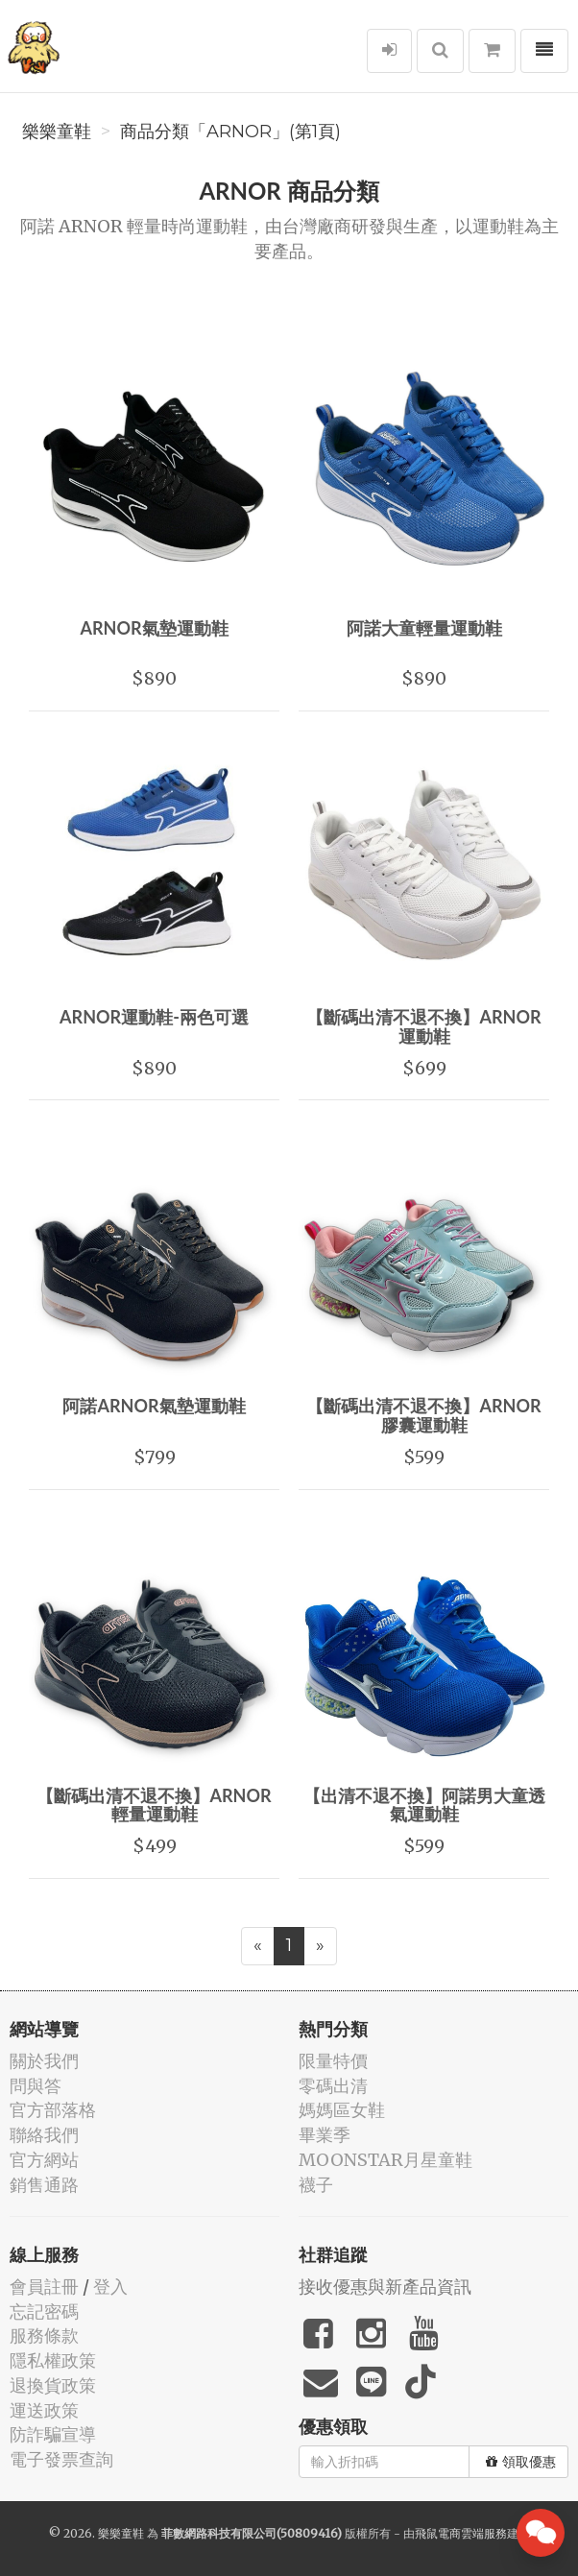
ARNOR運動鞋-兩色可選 (154, 1016)
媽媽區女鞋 (342, 2110)
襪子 (316, 2185)
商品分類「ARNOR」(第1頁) (230, 131)
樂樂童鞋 (56, 131)
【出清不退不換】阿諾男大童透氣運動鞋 (424, 1805)
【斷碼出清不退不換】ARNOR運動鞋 (423, 1026)
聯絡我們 (44, 2135)
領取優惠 (521, 2461)
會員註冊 (44, 2286)
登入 (110, 2286)
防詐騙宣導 (53, 2434)
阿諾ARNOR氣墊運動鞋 (153, 1405)
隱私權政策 (53, 2360)
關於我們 (44, 2061)
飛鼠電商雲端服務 (461, 2533)
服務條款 (44, 2335)
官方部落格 (53, 2110)
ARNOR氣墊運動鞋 (154, 627)
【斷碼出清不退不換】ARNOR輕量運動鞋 (153, 1805)
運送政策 (44, 2410)
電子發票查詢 (61, 2459)
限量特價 (333, 2061)
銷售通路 (44, 2185)
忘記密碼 (44, 2311)
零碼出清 (333, 2086)
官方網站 (44, 2160)
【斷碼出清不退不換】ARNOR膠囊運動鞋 (423, 1415)
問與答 (35, 2086)
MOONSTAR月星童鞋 (385, 2160)
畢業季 (324, 2135)
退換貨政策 (53, 2385)
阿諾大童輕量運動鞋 (424, 627)
